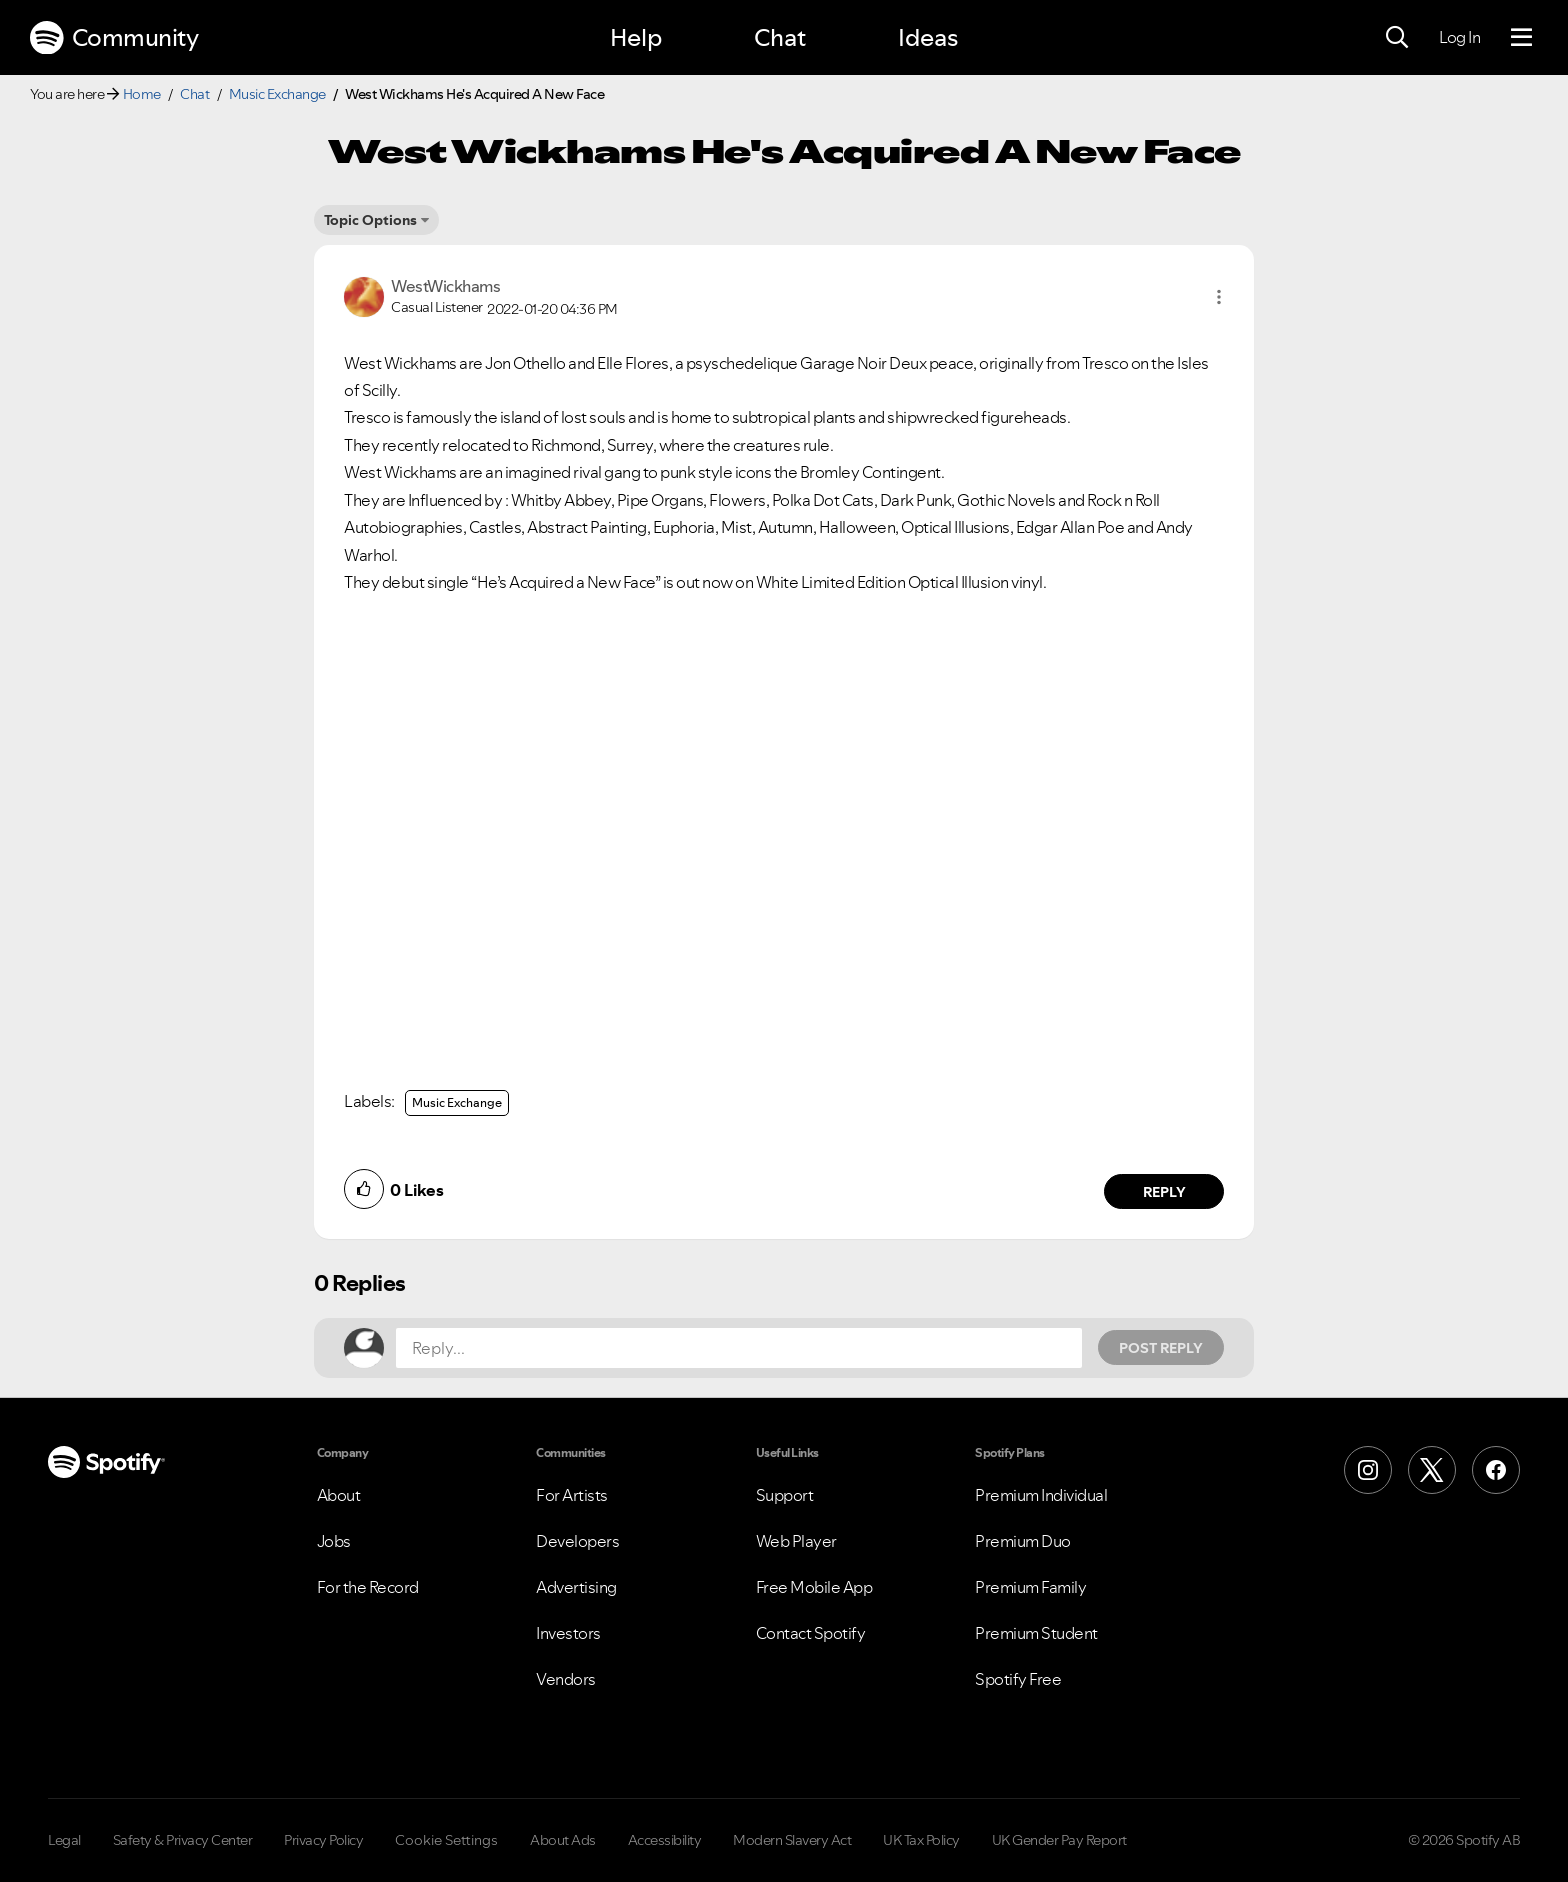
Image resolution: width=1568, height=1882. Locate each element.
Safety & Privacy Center (183, 1840)
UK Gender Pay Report (1059, 1840)
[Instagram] (1368, 1470)
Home (142, 94)
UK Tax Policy (921, 1840)
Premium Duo (1023, 1541)
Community (114, 38)
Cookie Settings (446, 1840)
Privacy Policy (323, 1840)
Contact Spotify (811, 1633)
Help (636, 37)
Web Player (796, 1541)
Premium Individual (1041, 1495)
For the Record (368, 1587)
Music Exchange (277, 94)
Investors (568, 1633)
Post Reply (1161, 1348)
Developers (577, 1541)
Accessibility (665, 1840)
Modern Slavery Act (792, 1840)
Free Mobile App (814, 1587)
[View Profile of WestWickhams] (445, 286)
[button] (1219, 297)
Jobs (334, 1541)
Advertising (576, 1587)
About (339, 1495)
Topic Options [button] (370, 220)
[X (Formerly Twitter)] (1432, 1470)
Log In (1459, 37)
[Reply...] (739, 1348)
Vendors (566, 1679)
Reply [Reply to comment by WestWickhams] (1164, 1192)
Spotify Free (1018, 1679)
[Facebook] (1496, 1470)
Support (785, 1495)
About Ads (563, 1840)
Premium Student (1036, 1633)
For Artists (572, 1495)
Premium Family (1030, 1587)
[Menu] (1521, 38)
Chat (780, 37)
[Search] (1397, 38)
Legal (64, 1840)
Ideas (928, 37)
